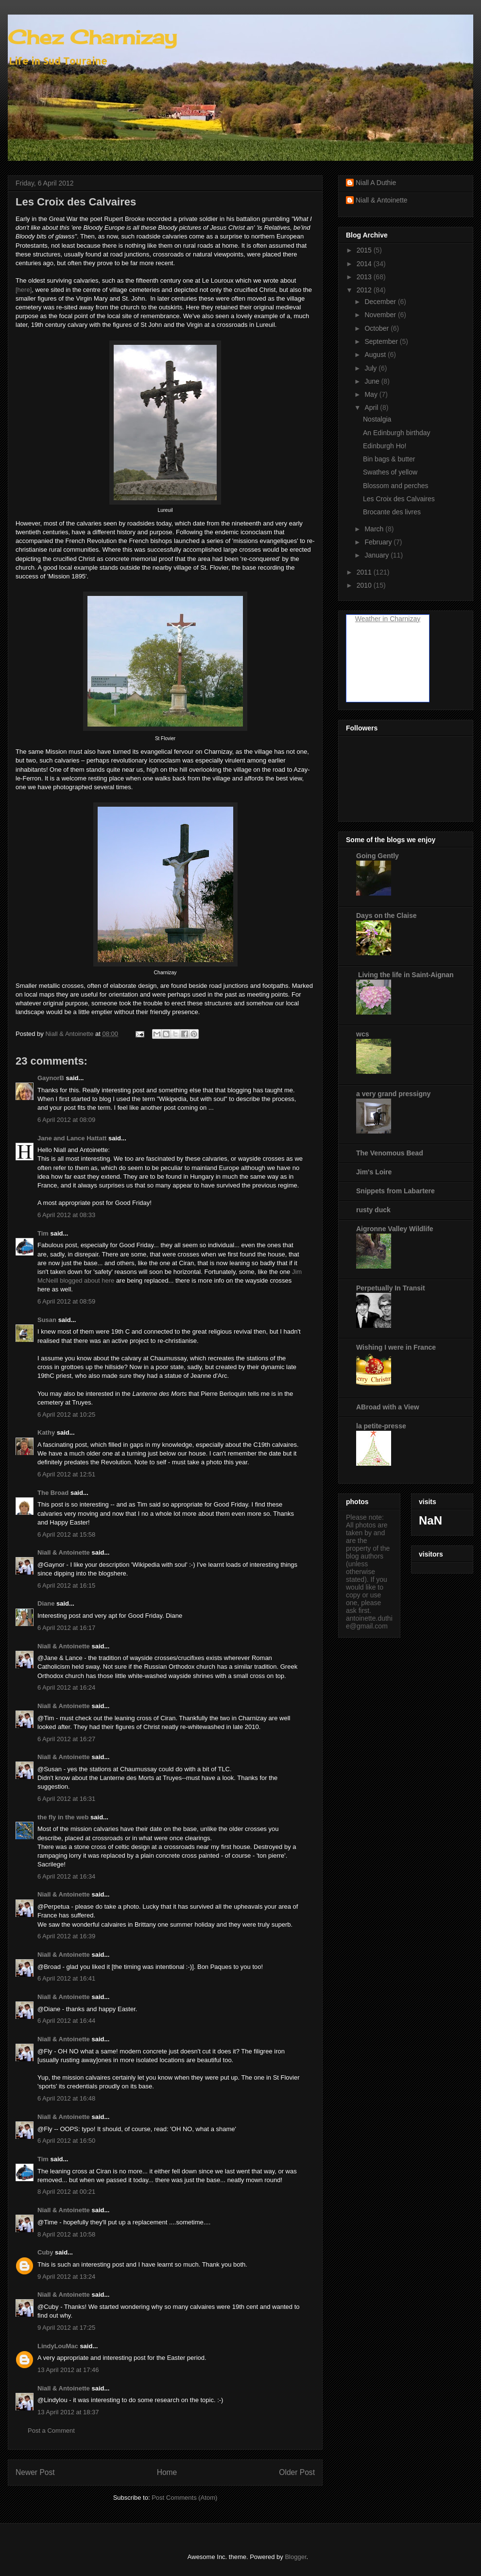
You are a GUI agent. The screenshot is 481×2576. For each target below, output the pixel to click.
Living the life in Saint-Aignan (405, 975)
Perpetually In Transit (390, 1288)
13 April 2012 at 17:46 (68, 2369)
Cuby (45, 2252)
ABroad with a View (387, 1407)
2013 (365, 277)
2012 (365, 290)
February (379, 542)
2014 (365, 264)
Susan (46, 1319)
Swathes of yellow (390, 472)
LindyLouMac (57, 2346)
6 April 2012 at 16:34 (66, 1876)
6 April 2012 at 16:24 (66, 1687)
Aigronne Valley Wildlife (394, 1229)
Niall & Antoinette (63, 1552)
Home (167, 2472)
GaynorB (50, 1078)
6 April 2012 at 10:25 (66, 1414)
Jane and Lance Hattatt (71, 1138)
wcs (362, 1034)
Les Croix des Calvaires (399, 499)
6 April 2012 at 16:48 (66, 2098)
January (377, 555)
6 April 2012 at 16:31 (66, 1798)
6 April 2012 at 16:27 (66, 1739)
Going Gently (377, 856)
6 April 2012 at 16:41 (66, 1978)
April (372, 407)
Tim (43, 1233)
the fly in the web (62, 1817)
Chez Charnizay (92, 37)
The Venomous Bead (389, 1153)
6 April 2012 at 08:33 (66, 1215)
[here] (24, 289)
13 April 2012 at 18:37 (68, 2412)
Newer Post (35, 2472)
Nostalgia (377, 419)
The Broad (53, 1492)
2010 (365, 585)
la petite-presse (381, 1426)
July (371, 368)
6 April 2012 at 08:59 (66, 1301)
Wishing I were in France (396, 1347)
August (375, 354)
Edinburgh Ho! (385, 446)
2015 (365, 250)
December (380, 301)
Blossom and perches (396, 486)
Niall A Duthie (376, 182)
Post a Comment (51, 2430)
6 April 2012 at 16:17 (66, 1627)
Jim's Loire (374, 1172)
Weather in (371, 619)
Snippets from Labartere (395, 1191)
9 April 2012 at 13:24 (66, 2276)
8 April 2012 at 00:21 (66, 2191)
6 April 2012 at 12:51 (66, 1474)
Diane (45, 1603)
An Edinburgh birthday (396, 433)
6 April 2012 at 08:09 (66, 1119)
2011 (365, 572)
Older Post (297, 2472)
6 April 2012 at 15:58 (66, 1534)
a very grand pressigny (393, 1094)
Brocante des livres (392, 512)
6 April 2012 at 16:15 (66, 1585)
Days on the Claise (386, 915)
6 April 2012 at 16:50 (66, 2140)
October (377, 328)
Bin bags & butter (389, 459)
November (380, 315)
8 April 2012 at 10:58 (66, 2234)
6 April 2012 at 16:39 (66, 1936)
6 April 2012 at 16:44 (66, 2020)
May (371, 394)
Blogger (295, 2556)
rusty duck (373, 1210)
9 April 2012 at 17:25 (66, 2327)
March (374, 529)
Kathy (46, 1432)
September (381, 341)
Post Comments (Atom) (184, 2497)
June (372, 381)
